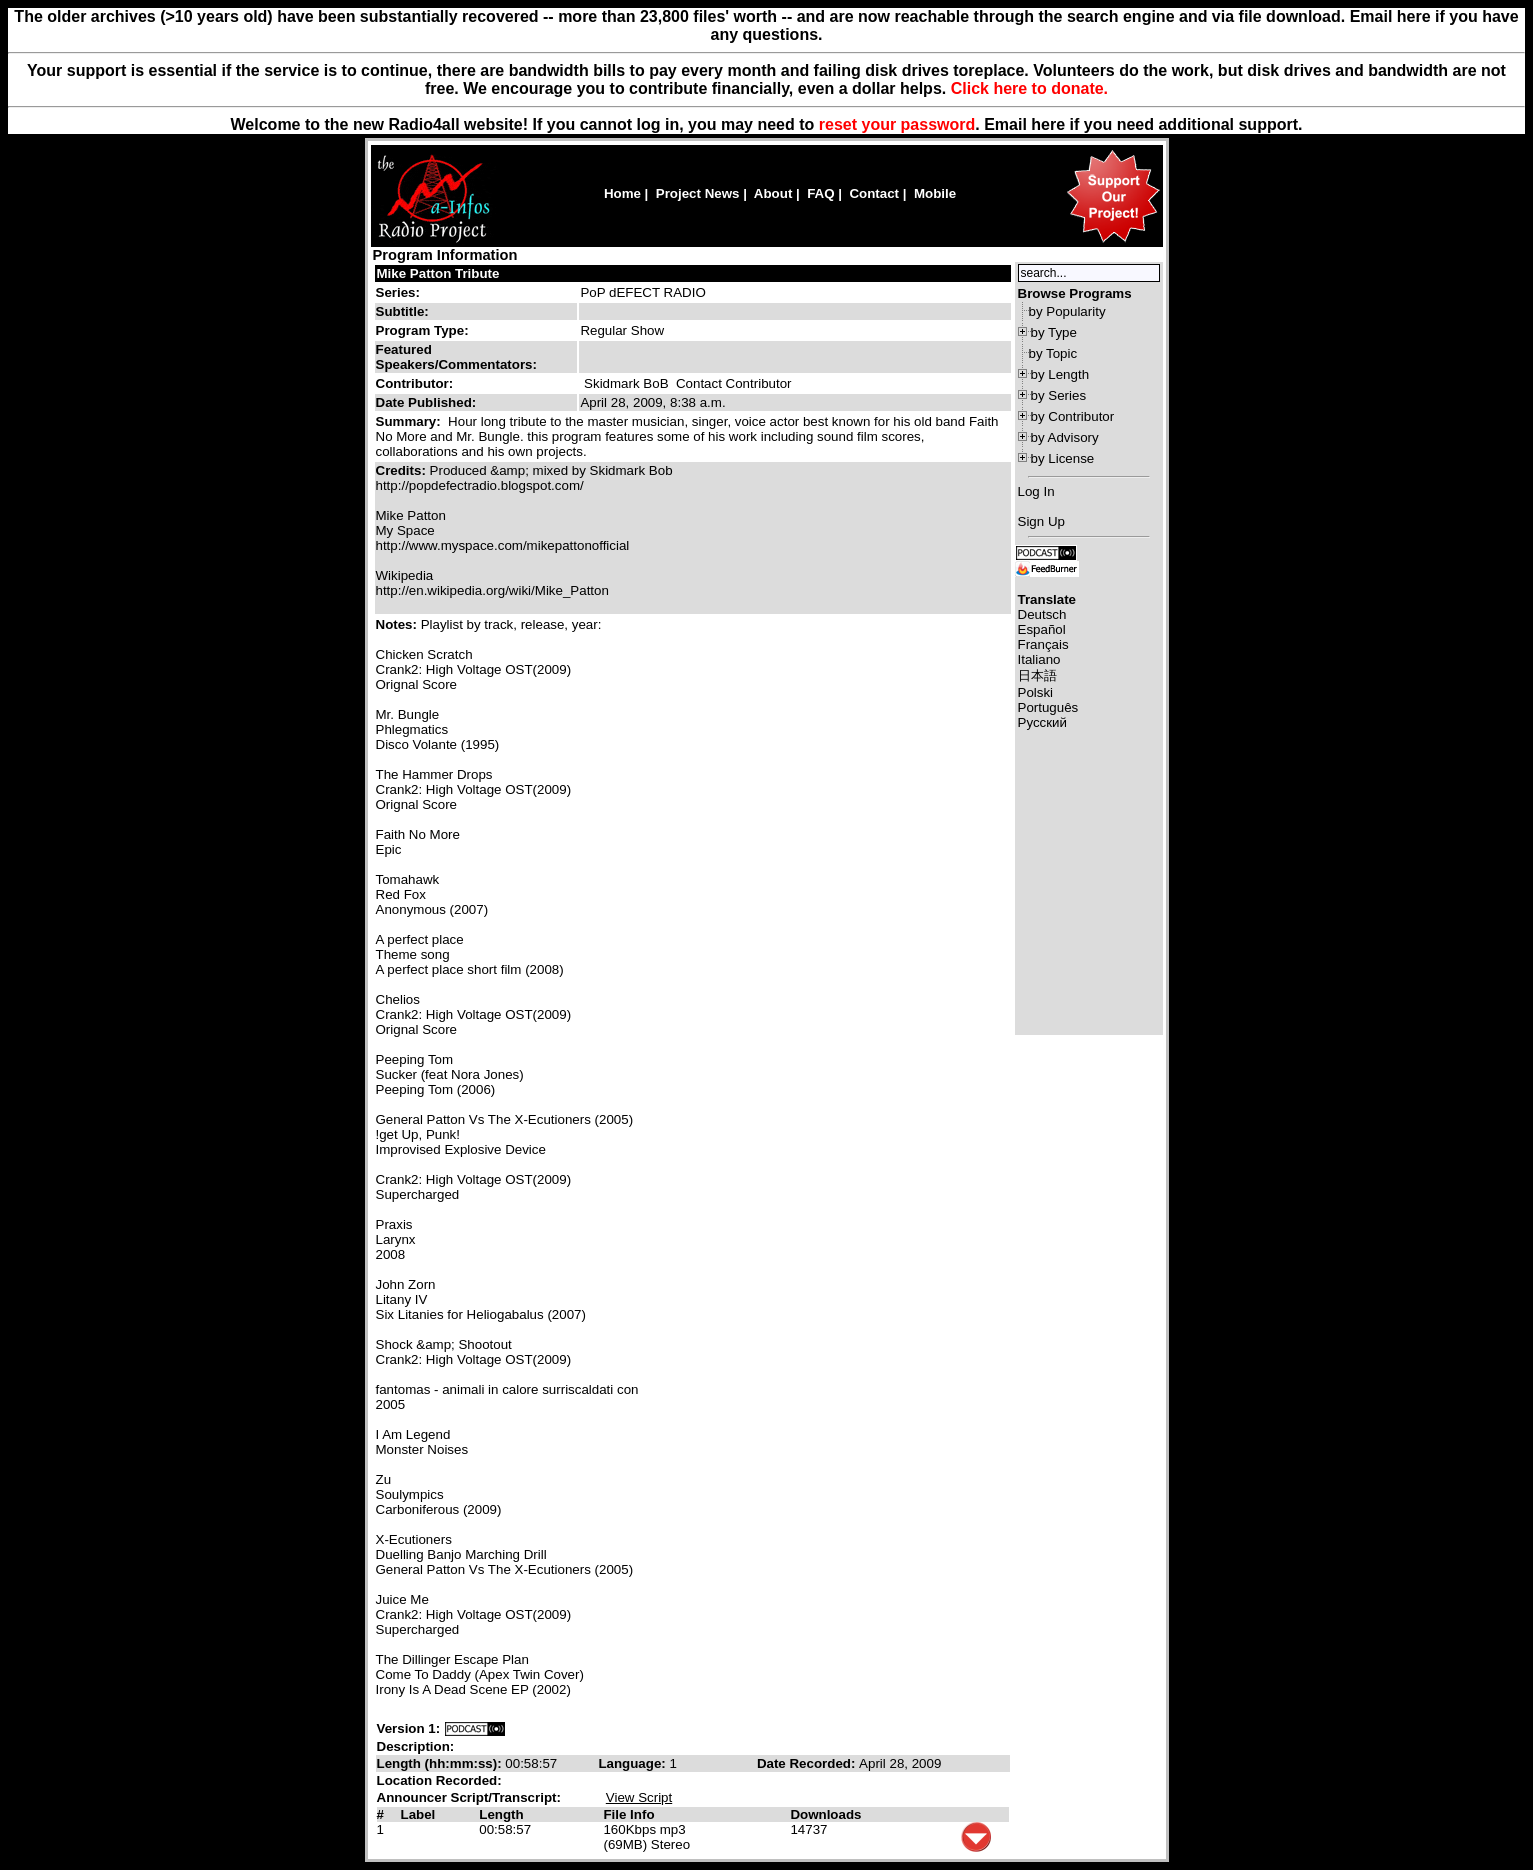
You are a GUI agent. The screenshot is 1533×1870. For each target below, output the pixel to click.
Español (1042, 629)
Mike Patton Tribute (438, 273)
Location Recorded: (439, 1780)
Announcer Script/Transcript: (469, 1797)
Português (1048, 707)
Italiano (1039, 659)
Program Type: (422, 330)
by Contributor (1073, 416)
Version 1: (409, 1728)
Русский (1042, 722)
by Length (1060, 374)
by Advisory (1065, 437)
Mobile (935, 193)
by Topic (1053, 353)
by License (1063, 458)
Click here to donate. (1029, 88)
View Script (639, 1797)
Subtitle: (402, 311)
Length (501, 1814)
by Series (1059, 395)
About (773, 193)
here (1048, 124)
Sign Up (1041, 521)
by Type (1054, 332)
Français (1043, 644)
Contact (874, 193)
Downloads (825, 1814)
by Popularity (1067, 311)
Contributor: (415, 383)
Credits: (403, 470)
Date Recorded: (808, 1763)
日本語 (1037, 675)
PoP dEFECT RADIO (642, 292)
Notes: (398, 624)
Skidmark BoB (626, 383)
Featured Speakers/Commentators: (456, 357)
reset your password (897, 124)
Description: (416, 1746)
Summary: (410, 421)
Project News (698, 193)
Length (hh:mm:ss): (441, 1763)
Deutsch (1042, 614)
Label (417, 1814)
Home (622, 193)
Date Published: (426, 402)
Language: (633, 1763)
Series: (398, 292)
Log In (1036, 491)
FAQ (820, 193)
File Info (628, 1814)
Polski (1036, 692)
